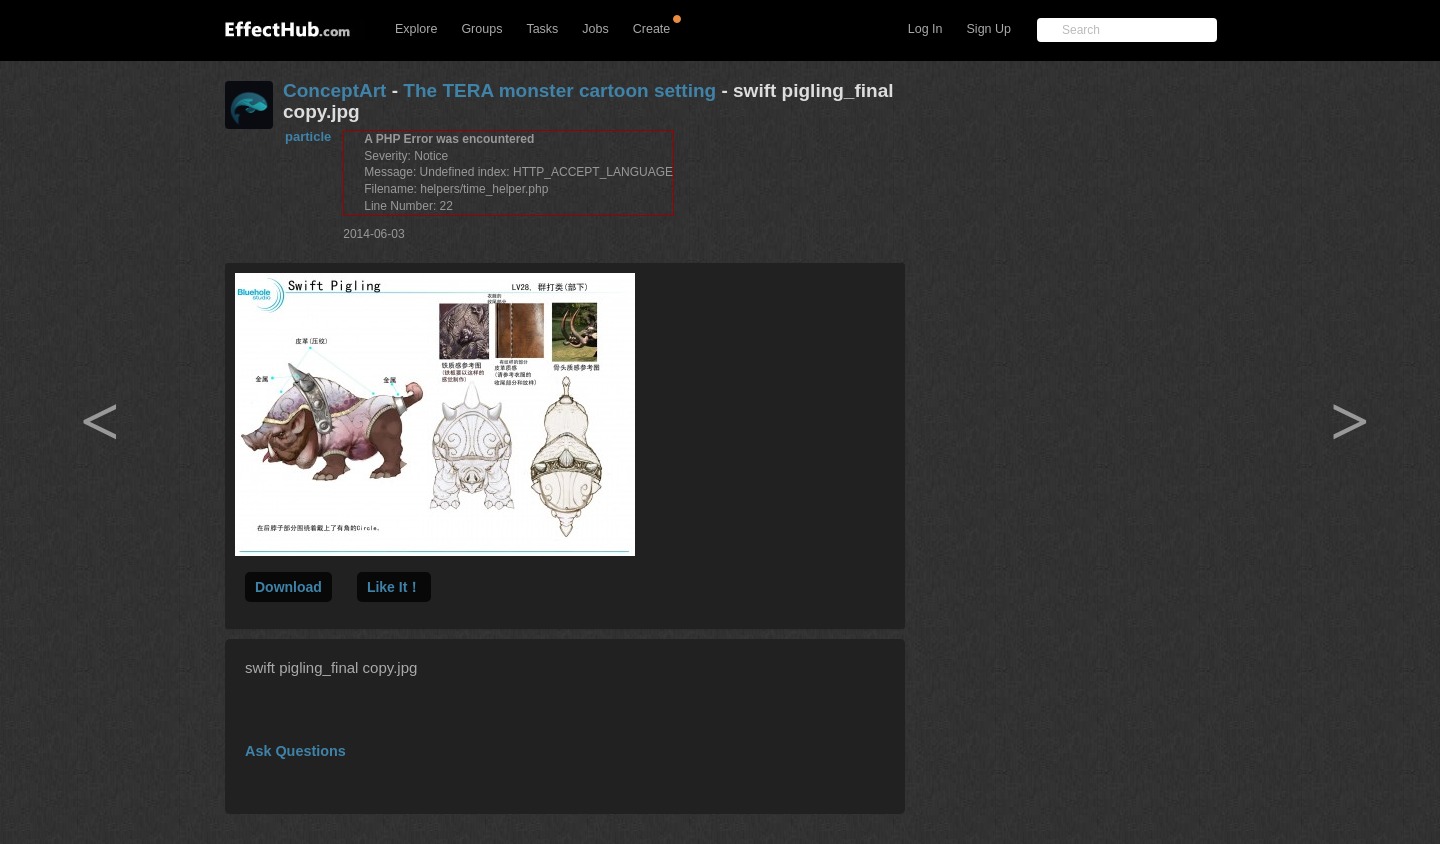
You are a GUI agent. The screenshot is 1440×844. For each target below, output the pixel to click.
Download (288, 587)
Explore (416, 29)
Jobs (595, 29)
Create (652, 29)
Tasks (542, 29)
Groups (481, 29)
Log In (925, 29)
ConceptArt (334, 90)
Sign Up (989, 29)
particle (308, 136)
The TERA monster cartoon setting (559, 90)
